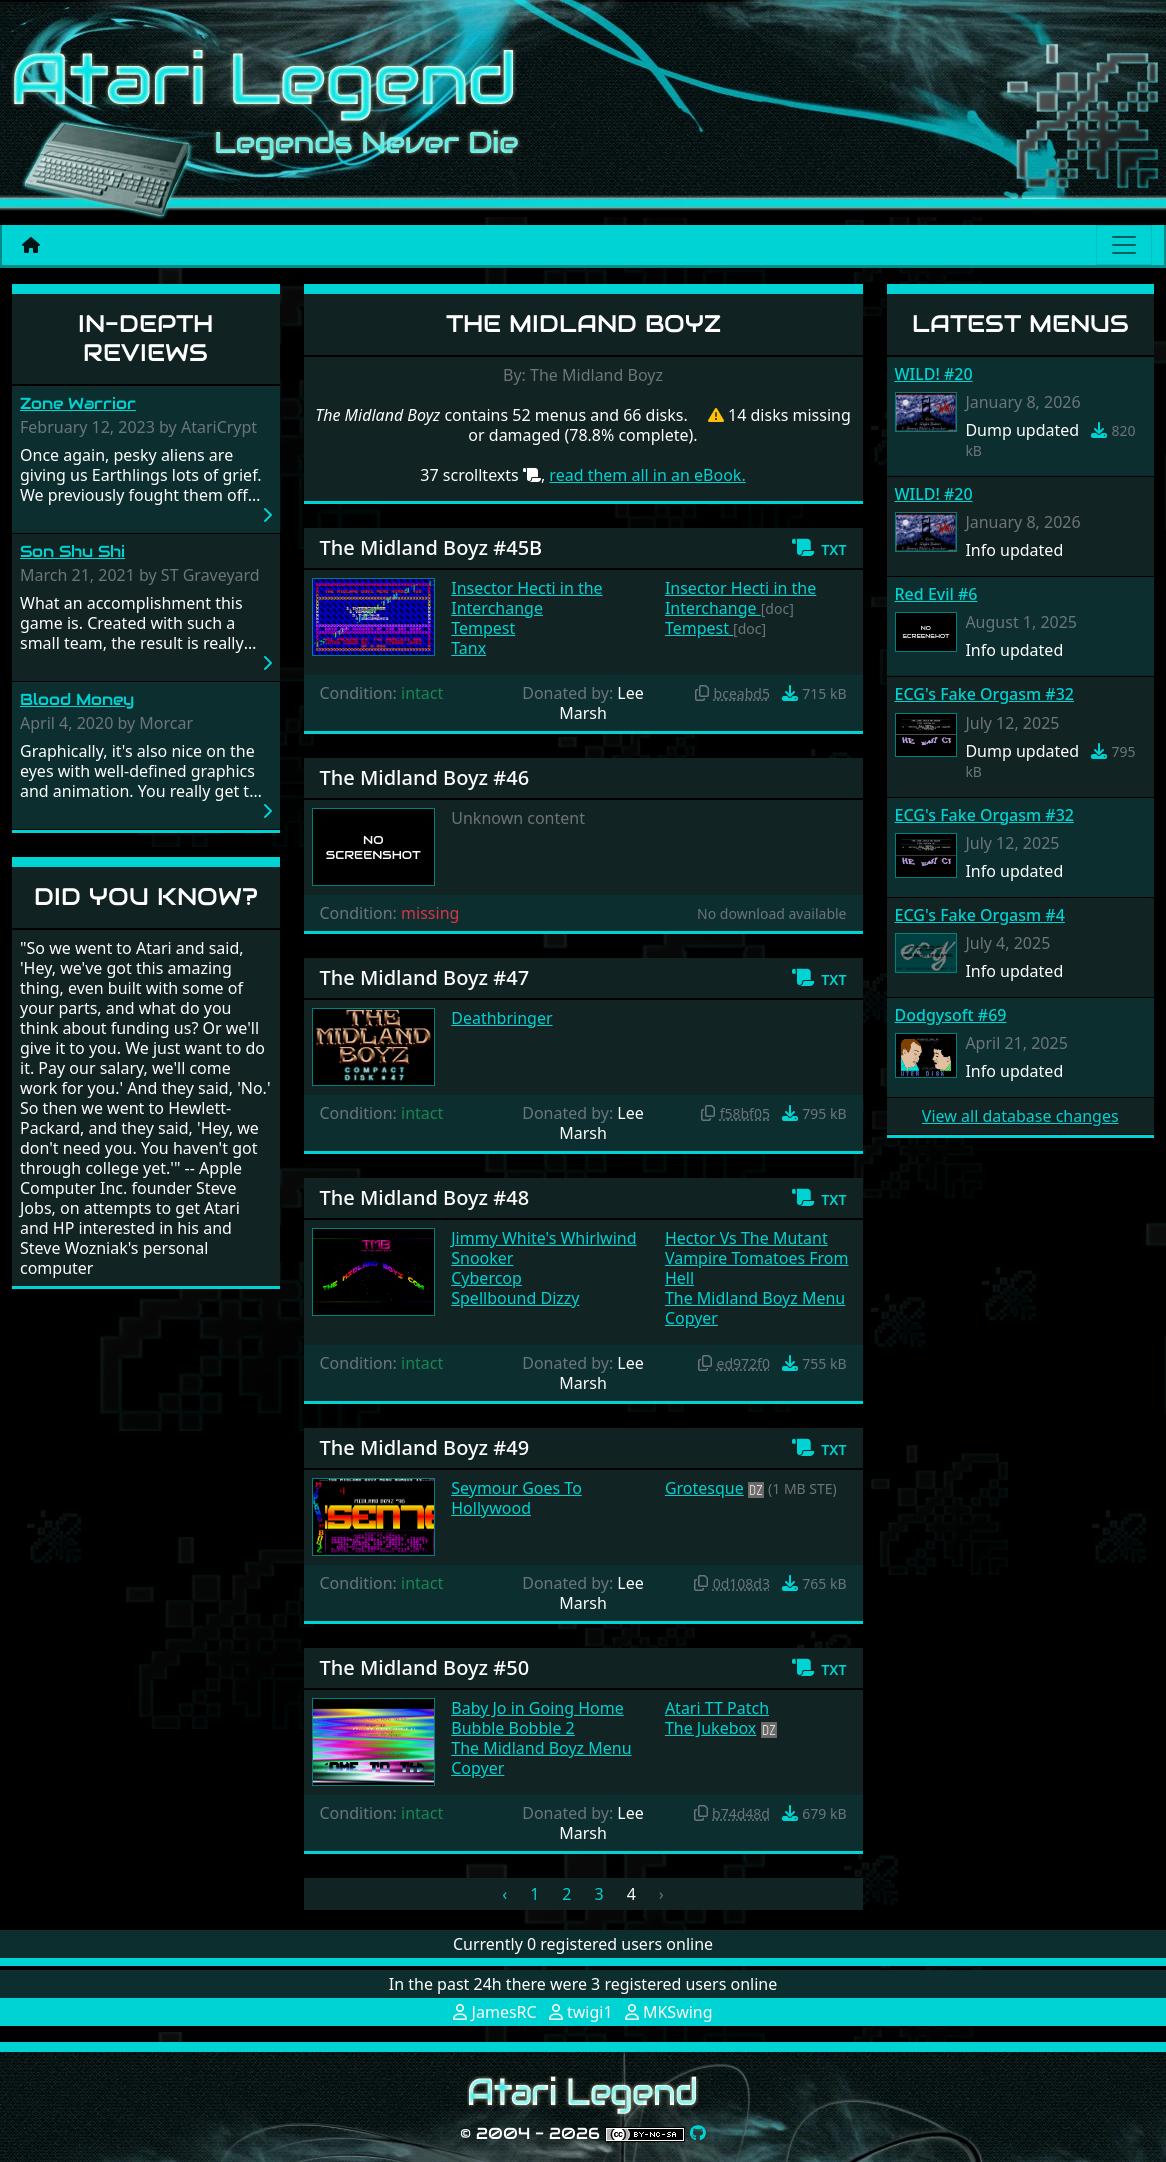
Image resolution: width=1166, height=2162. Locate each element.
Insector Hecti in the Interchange (526, 598)
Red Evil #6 (936, 594)
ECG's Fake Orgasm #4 (980, 915)
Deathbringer (501, 1018)
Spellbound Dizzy (515, 1298)
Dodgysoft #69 (951, 1015)
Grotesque (704, 1488)
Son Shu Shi (72, 551)
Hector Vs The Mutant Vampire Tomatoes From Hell (757, 1258)
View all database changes (1020, 1116)
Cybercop (486, 1278)
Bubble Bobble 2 (513, 1728)
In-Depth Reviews (145, 338)
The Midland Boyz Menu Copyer (755, 1308)
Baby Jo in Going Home (537, 1708)
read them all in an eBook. (647, 475)
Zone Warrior (78, 403)
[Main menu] (1124, 245)
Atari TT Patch (717, 1708)
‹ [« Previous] (504, 1894)
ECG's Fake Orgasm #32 (984, 694)
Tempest (483, 628)
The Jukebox (710, 1728)
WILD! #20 (934, 374)
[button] (818, 548)
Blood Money (77, 699)
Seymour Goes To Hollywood (516, 1498)
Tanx (468, 648)
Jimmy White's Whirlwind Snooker (543, 1248)
